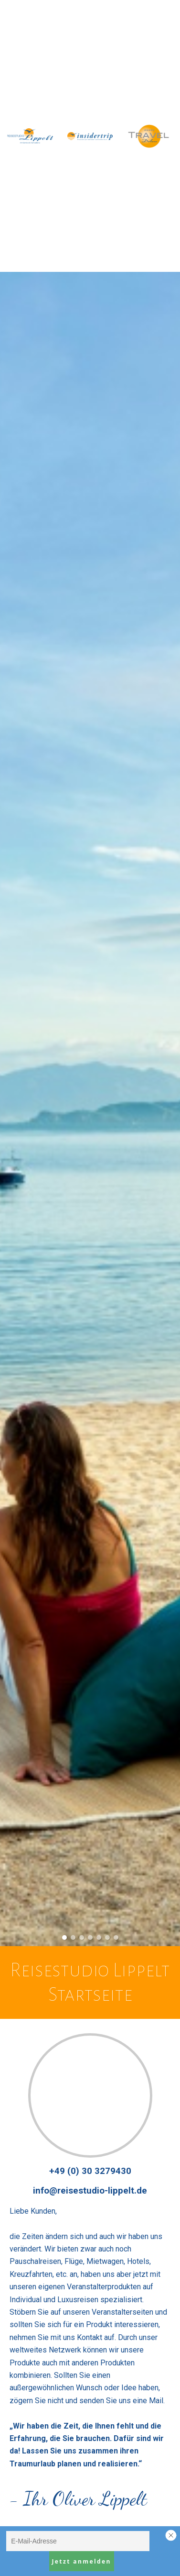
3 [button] (81, 1937)
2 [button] (73, 1937)
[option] (90, 1109)
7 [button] (116, 1937)
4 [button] (90, 1937)
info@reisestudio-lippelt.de (90, 2190)
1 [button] (64, 1937)
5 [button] (98, 1937)
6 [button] (107, 1937)
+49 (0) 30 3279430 (90, 2171)
